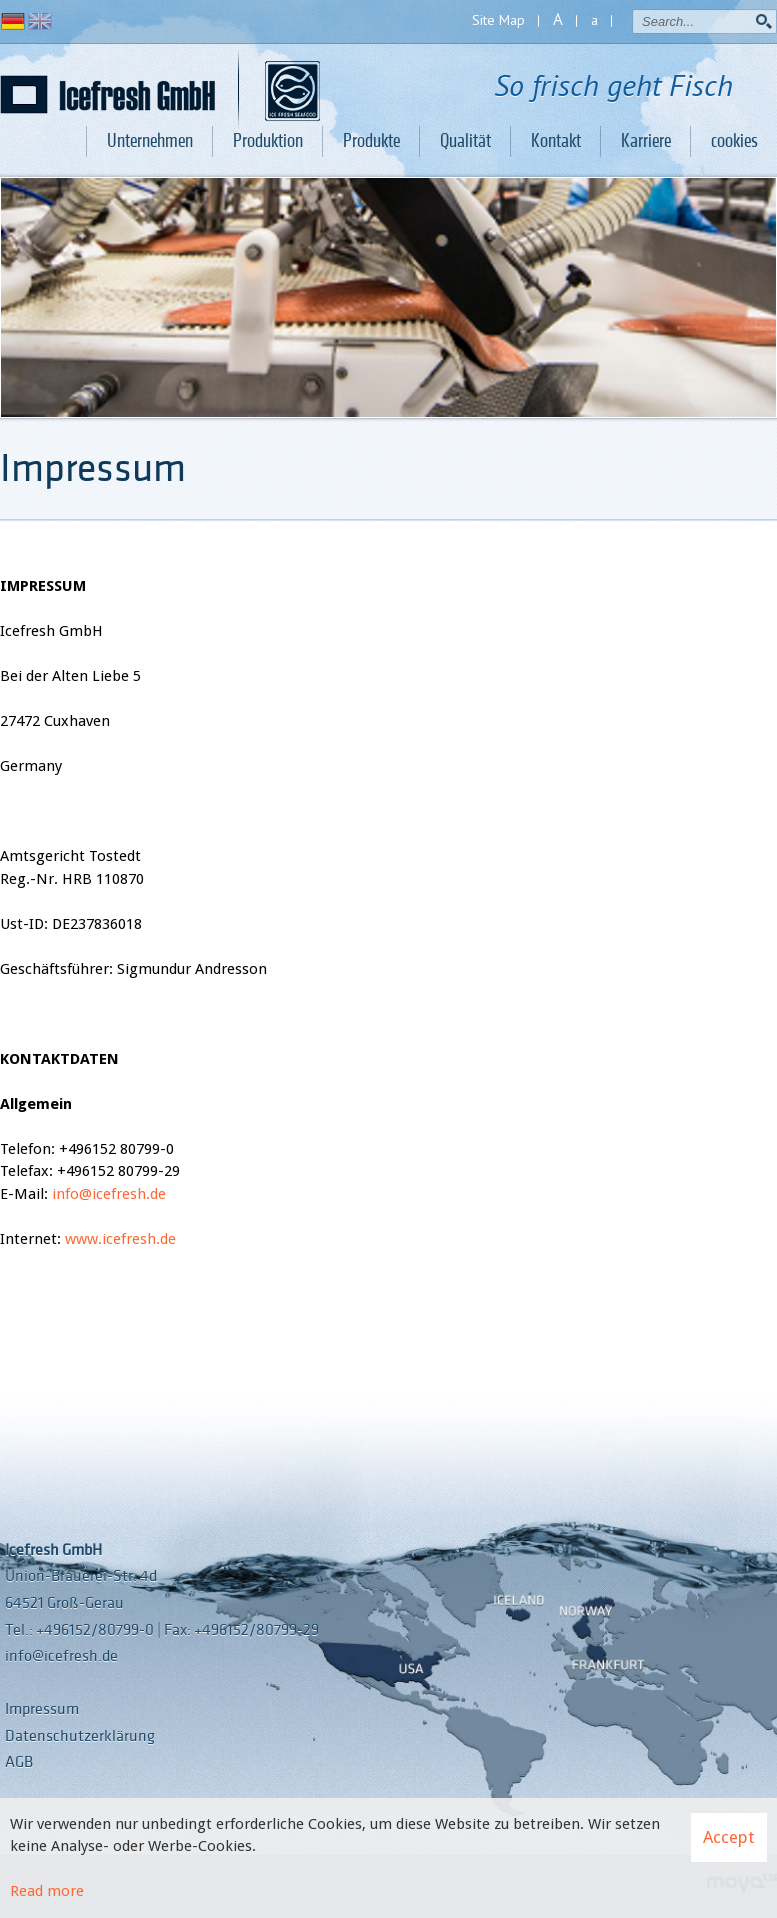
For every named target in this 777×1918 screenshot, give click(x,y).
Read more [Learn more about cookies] (47, 1891)
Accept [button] (729, 1837)
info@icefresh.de (109, 1194)
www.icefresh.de (120, 1239)
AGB (19, 1762)
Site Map (498, 20)
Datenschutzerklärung (80, 1736)
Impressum (42, 1709)
